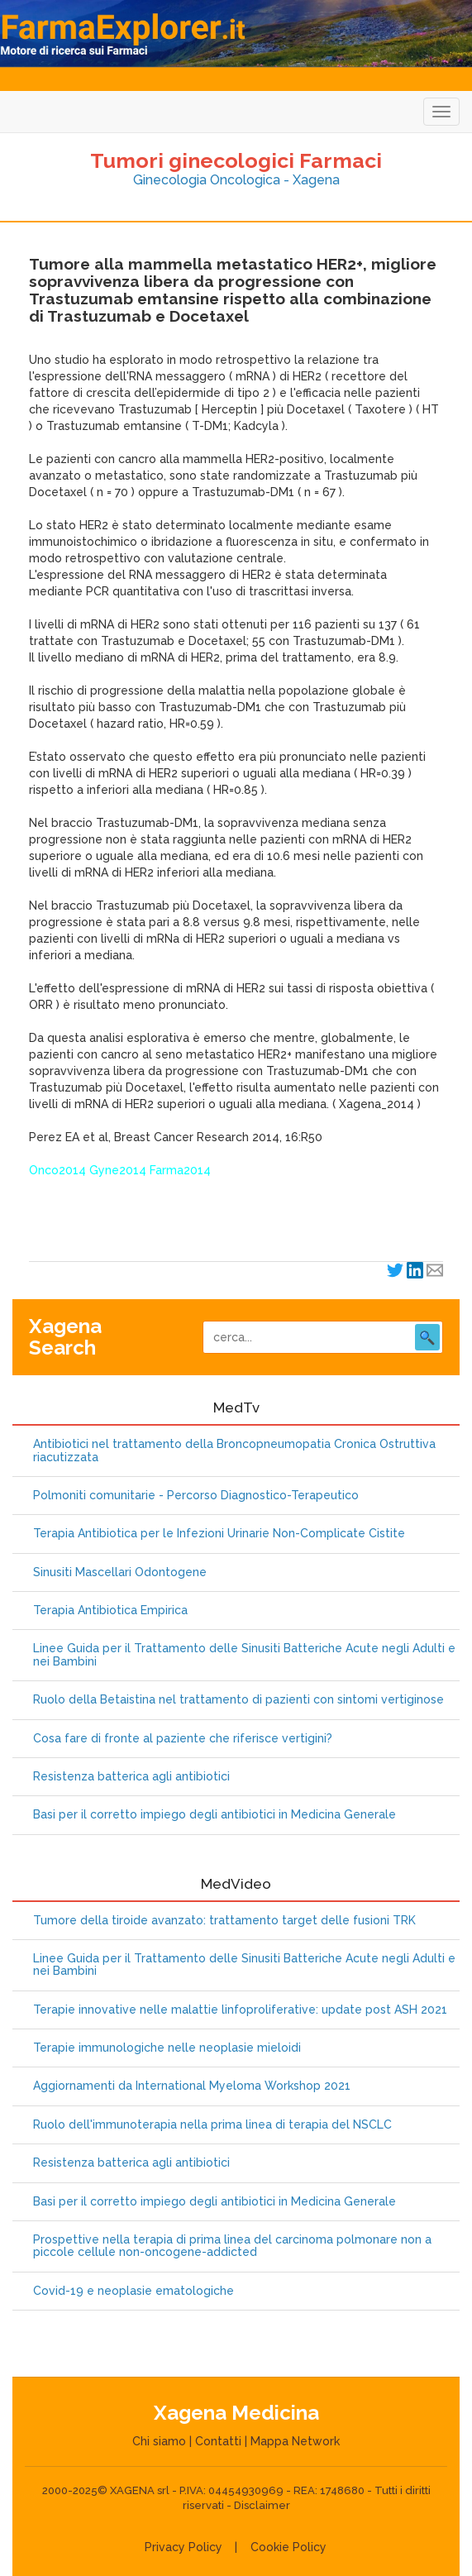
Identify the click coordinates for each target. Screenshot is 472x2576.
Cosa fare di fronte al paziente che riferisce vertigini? (182, 1738)
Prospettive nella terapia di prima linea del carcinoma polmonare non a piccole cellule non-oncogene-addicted (232, 2246)
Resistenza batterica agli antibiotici (131, 1777)
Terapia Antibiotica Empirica (110, 1610)
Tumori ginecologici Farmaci (236, 160)
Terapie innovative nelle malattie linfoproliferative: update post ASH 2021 (240, 2010)
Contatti (218, 2441)
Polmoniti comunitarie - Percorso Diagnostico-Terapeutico (196, 1495)
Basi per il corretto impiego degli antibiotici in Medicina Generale (214, 1815)
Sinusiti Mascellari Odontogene (120, 1572)
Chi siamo (159, 2441)
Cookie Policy (288, 2547)
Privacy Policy (183, 2547)
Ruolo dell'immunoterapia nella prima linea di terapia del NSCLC (212, 2125)
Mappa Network (295, 2441)
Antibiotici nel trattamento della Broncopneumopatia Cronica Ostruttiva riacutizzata (234, 1450)
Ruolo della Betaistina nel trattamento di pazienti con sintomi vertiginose (238, 1700)
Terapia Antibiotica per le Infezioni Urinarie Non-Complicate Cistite (219, 1533)
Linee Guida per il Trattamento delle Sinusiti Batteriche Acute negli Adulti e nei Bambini (244, 1654)
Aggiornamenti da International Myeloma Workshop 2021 (191, 2086)
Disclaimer (262, 2505)
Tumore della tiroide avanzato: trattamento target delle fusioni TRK (224, 1920)
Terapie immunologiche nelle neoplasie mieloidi (167, 2048)
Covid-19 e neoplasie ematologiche (133, 2291)
